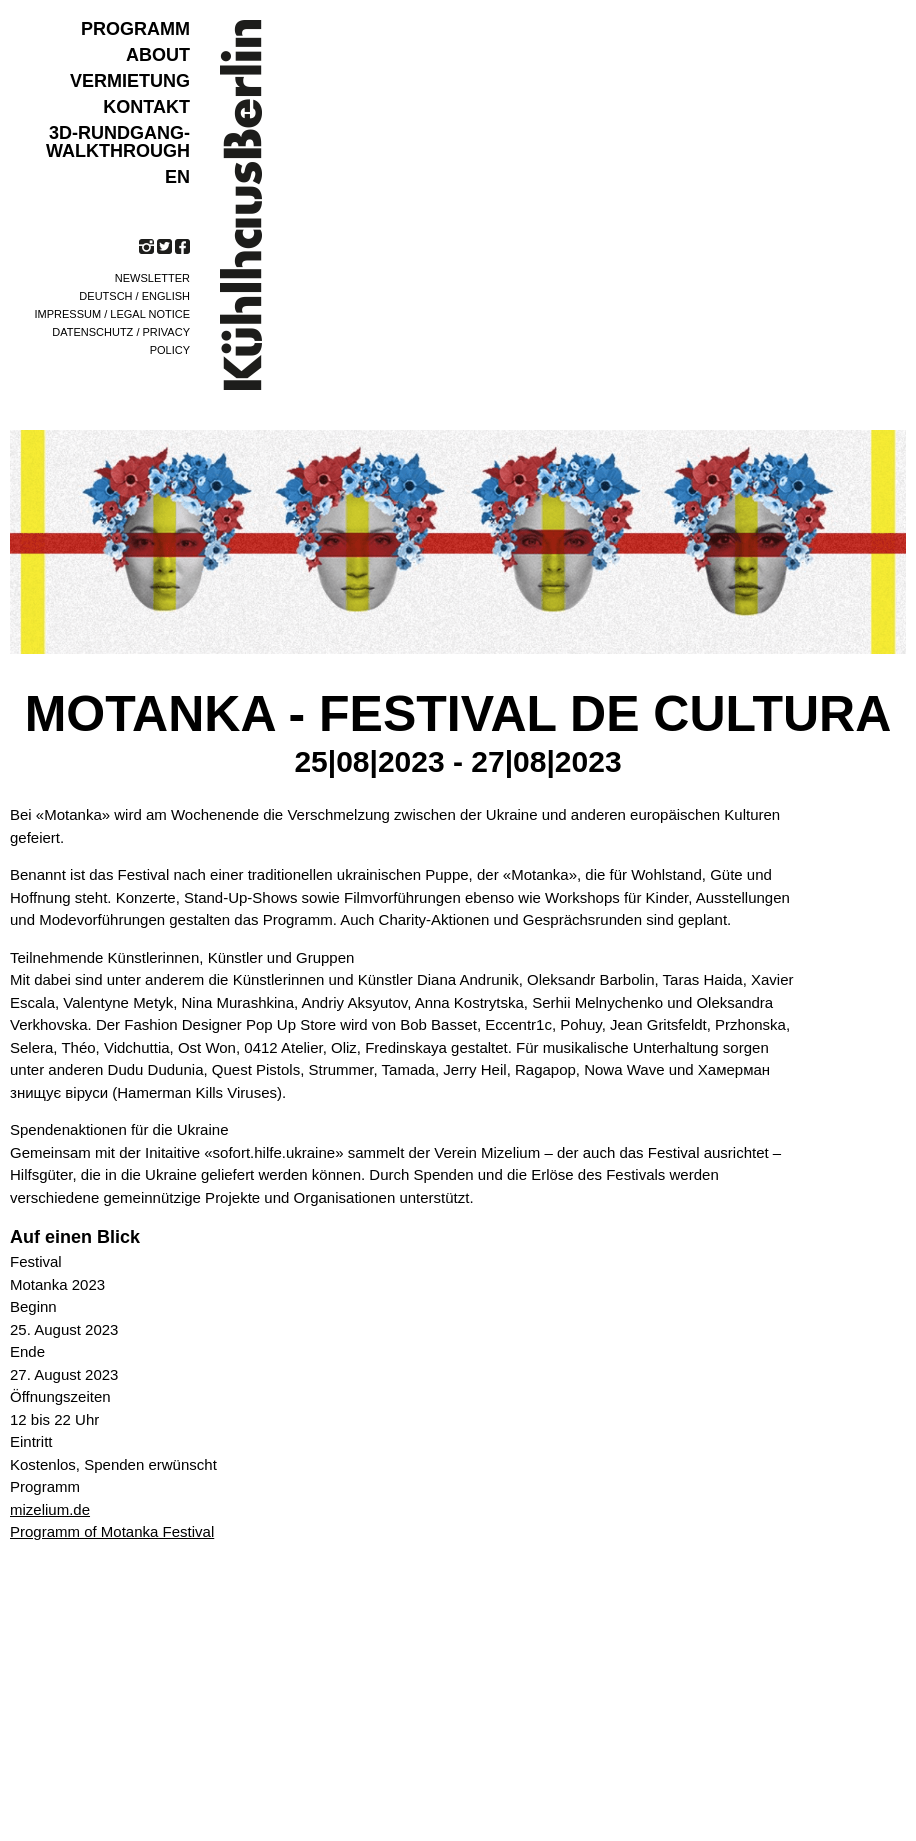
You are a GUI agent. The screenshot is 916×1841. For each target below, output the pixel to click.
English (166, 296)
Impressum (68, 314)
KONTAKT (146, 107)
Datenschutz (92, 332)
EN (177, 177)
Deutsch (105, 296)
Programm (135, 29)
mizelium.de (50, 1509)
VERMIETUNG (130, 81)
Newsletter (152, 278)
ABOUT (158, 55)
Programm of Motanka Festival (112, 1531)
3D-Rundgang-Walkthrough (118, 142)
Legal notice (150, 314)
